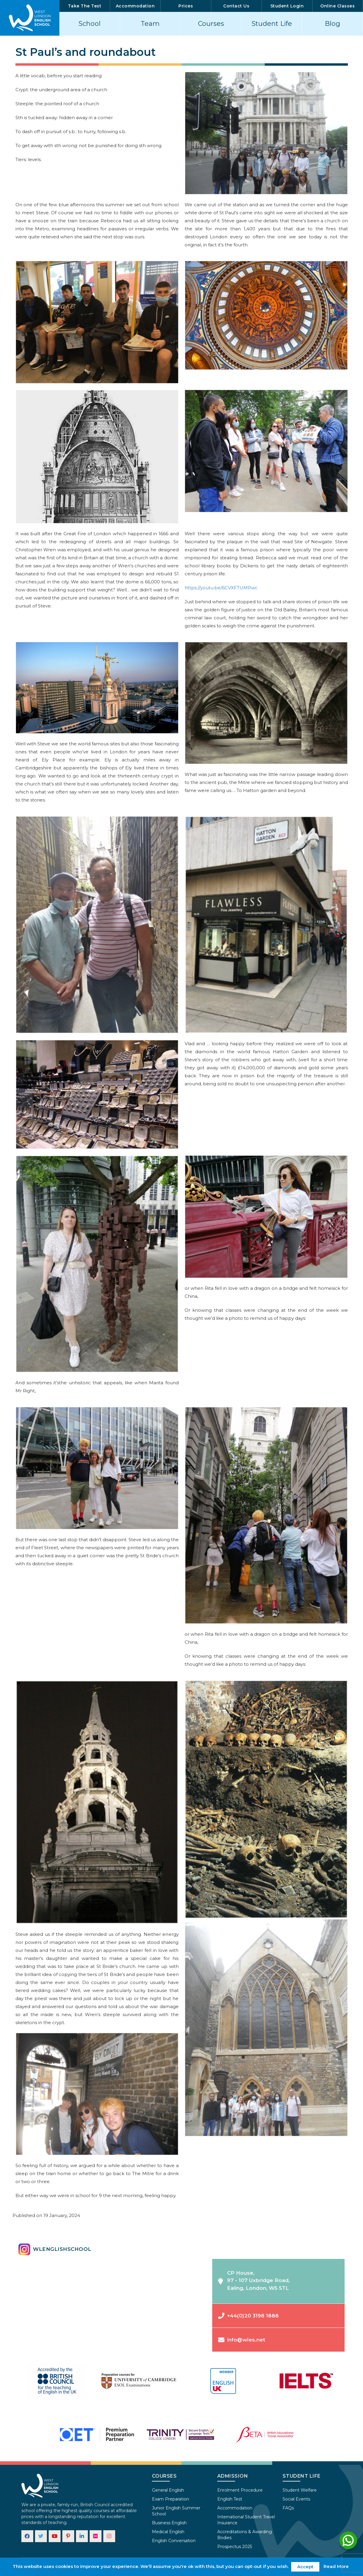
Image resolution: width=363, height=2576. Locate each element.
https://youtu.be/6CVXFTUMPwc (221, 588)
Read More (336, 2566)
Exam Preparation (170, 2499)
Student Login (287, 6)
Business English (169, 2522)
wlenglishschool (54, 2249)
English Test (229, 2499)
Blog (332, 24)
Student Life (272, 24)
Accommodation (135, 6)
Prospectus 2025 (234, 2546)
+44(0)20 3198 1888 (248, 2315)
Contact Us (236, 6)
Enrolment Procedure (240, 2490)
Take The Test (85, 6)
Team (150, 24)
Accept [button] (305, 2566)
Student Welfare (300, 2490)
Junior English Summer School (176, 2511)
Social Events (296, 2499)
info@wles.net (241, 2339)
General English (168, 2490)
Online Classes (337, 6)
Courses (211, 24)
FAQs (288, 2508)
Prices (185, 6)
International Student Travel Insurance (246, 2519)
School (90, 24)
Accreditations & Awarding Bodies (244, 2534)
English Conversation (174, 2540)
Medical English (168, 2531)
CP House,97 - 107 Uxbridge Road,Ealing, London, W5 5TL (254, 2280)
